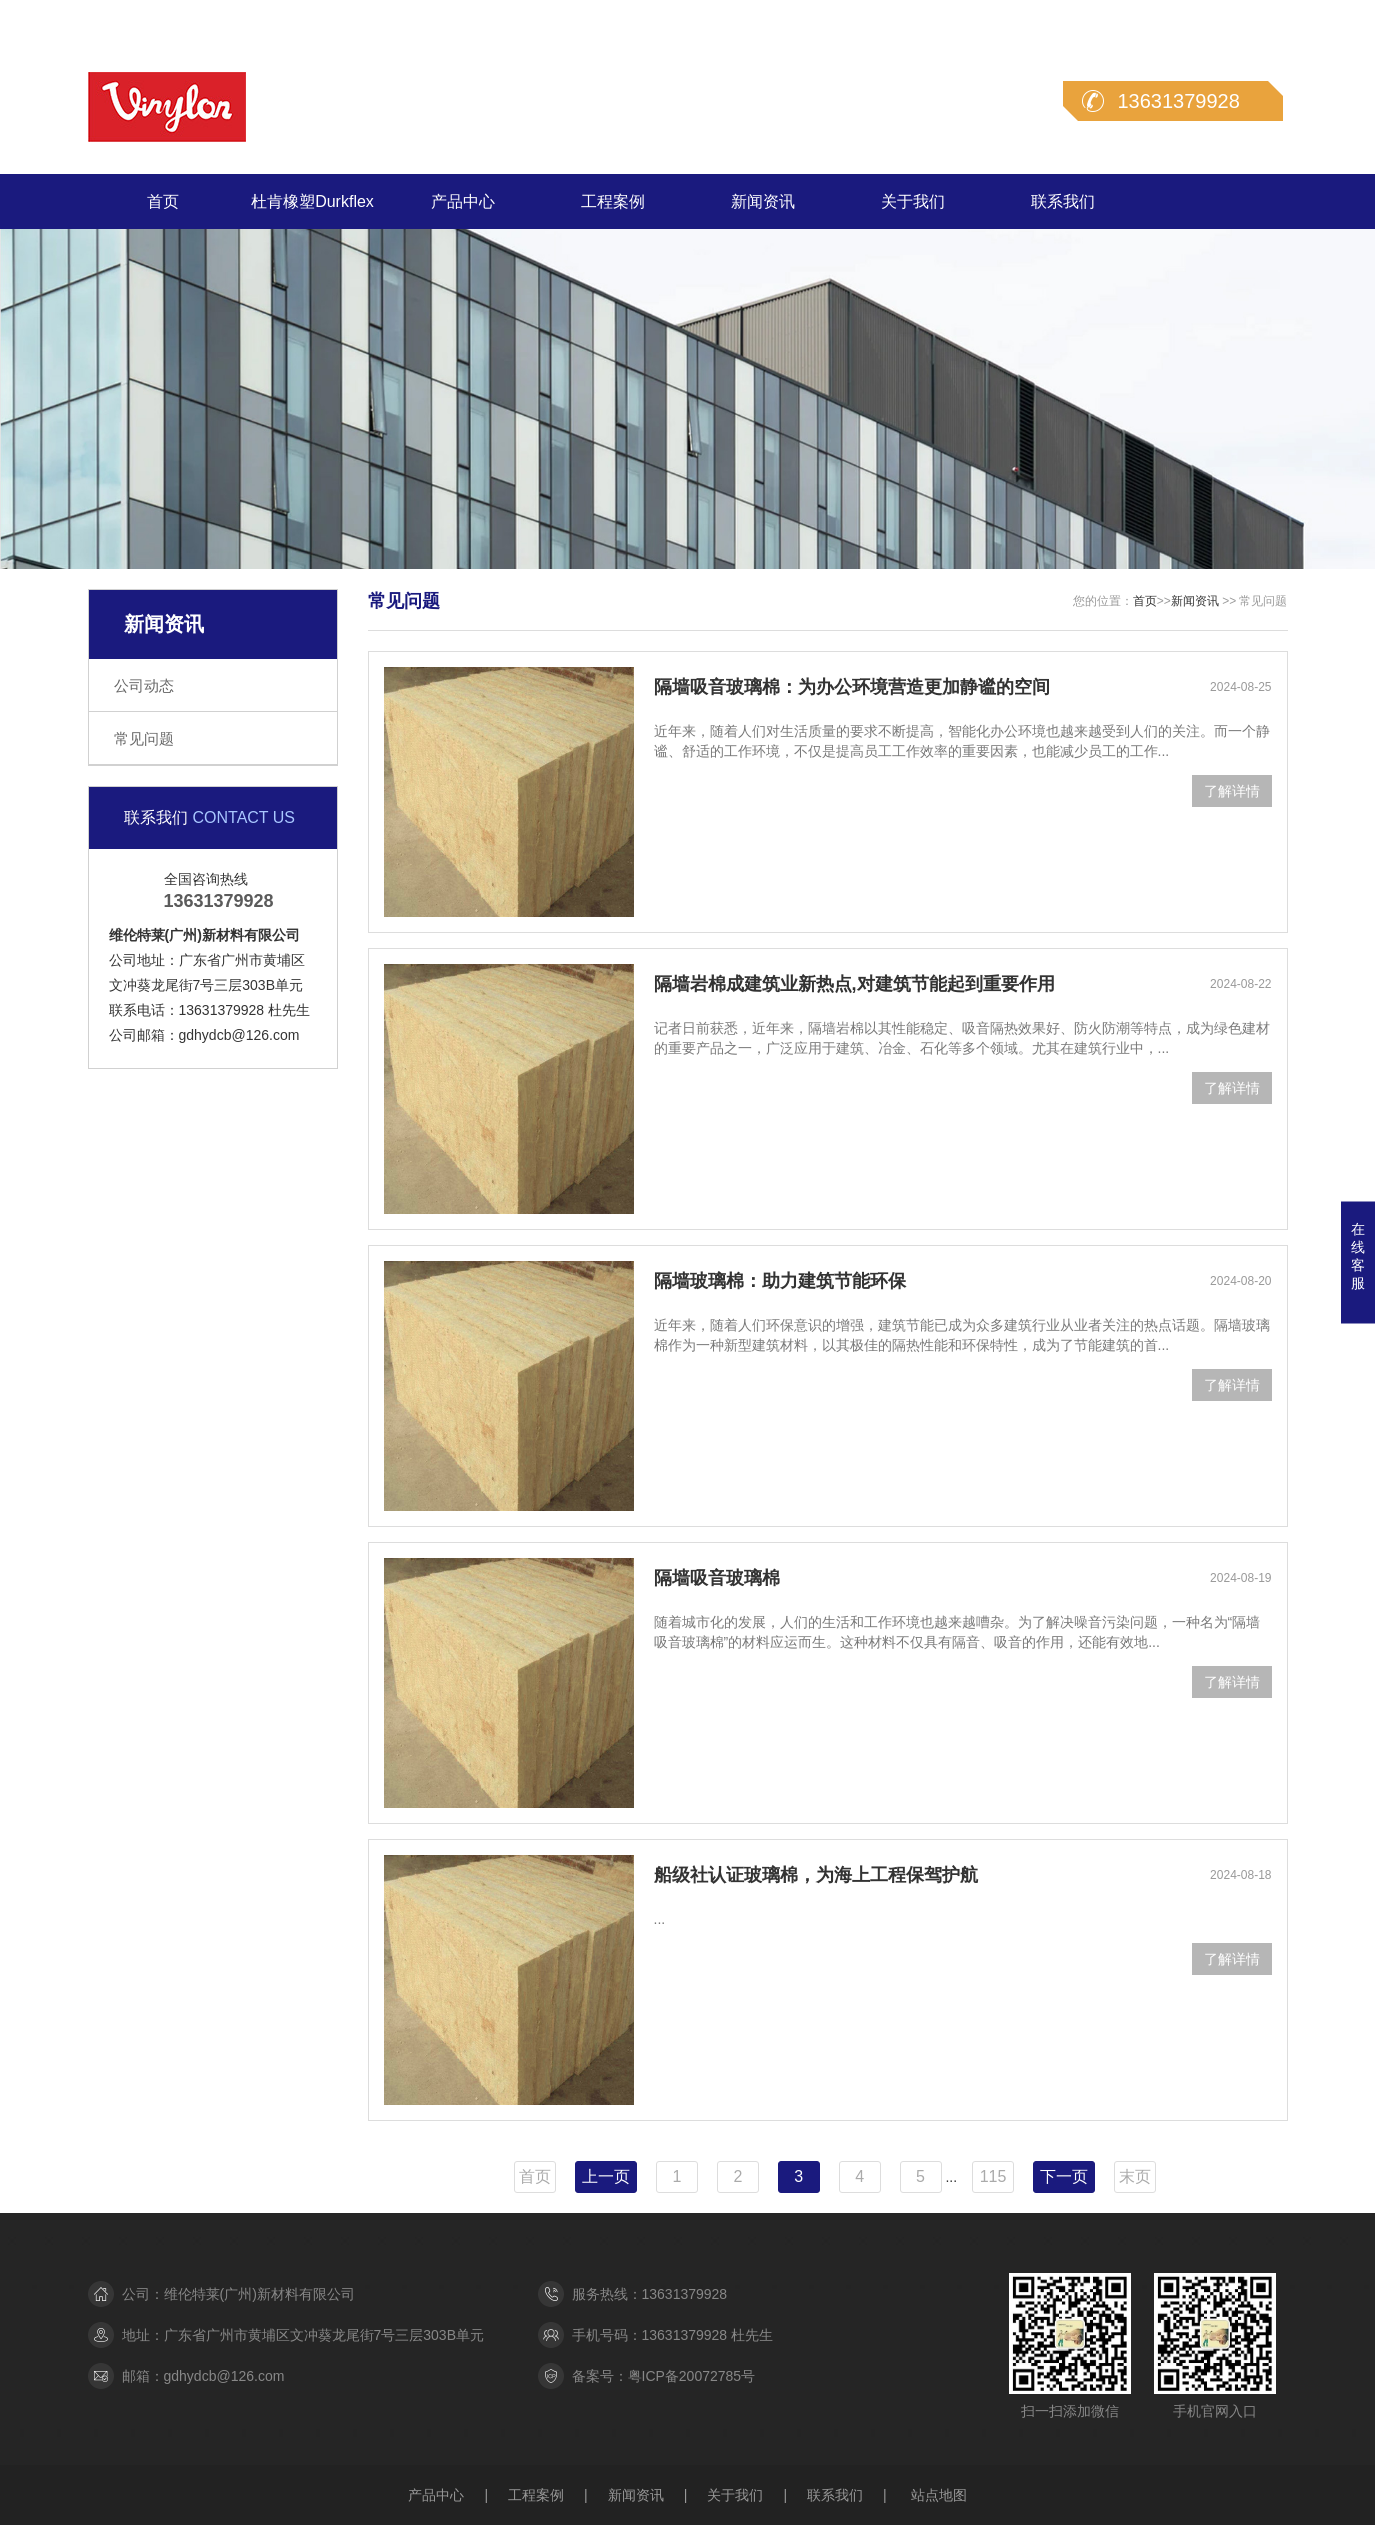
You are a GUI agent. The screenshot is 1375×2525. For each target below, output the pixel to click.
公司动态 (144, 685)
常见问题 (144, 738)
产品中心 (463, 201)
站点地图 (939, 2495)
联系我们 (1260, 19)
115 (993, 2176)
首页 (163, 201)
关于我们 (913, 201)
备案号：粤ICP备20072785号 (664, 2376)
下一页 (1064, 2176)
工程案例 (613, 201)
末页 (1135, 2176)
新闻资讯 (763, 201)
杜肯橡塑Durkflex (312, 201)
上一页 (606, 2176)
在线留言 (1179, 19)
